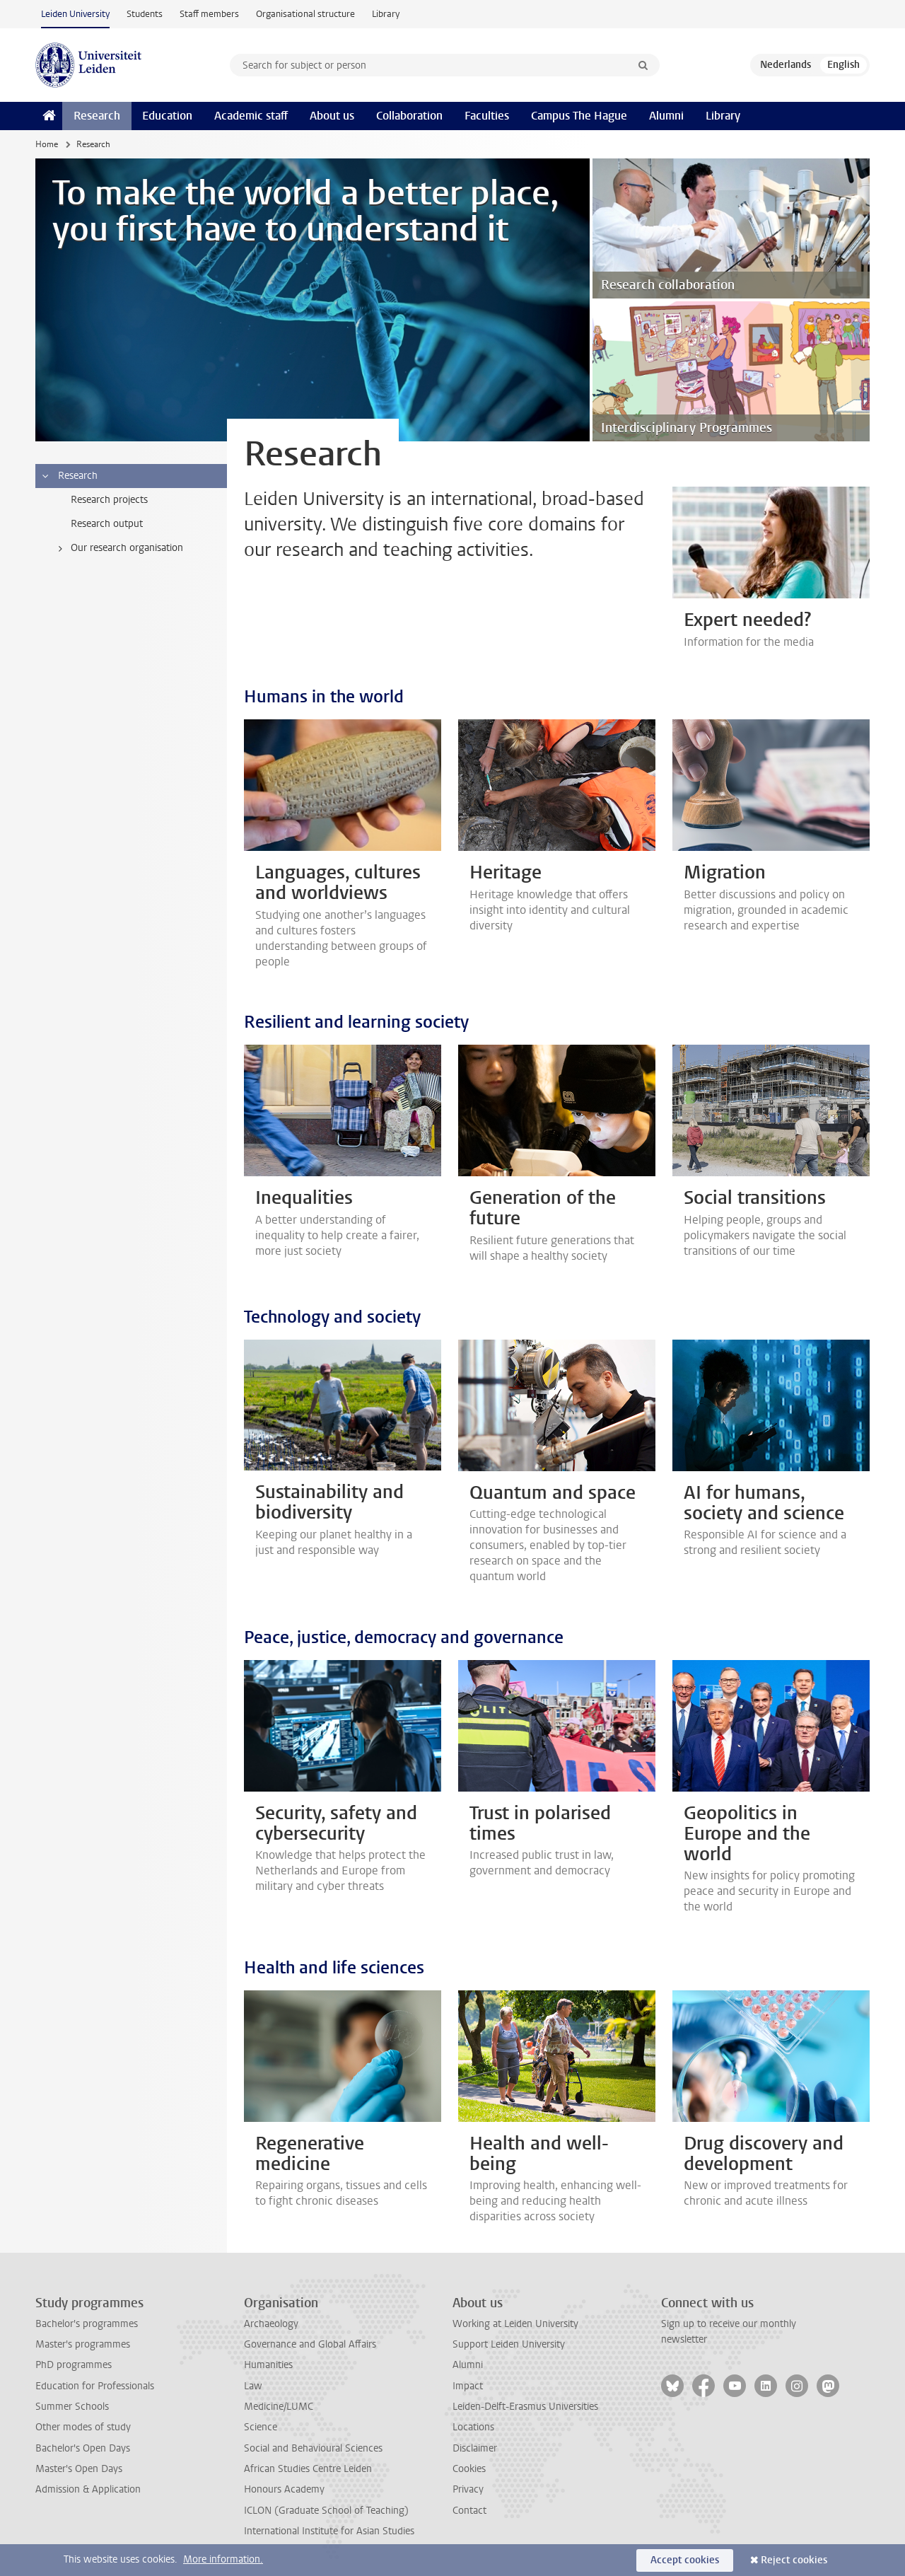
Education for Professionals (94, 2386)
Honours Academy (284, 2489)
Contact (469, 2510)
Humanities (268, 2365)
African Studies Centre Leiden (308, 2469)
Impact (467, 2386)
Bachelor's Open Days (82, 2448)
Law (253, 2386)
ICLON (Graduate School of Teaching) (326, 2510)
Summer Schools (72, 2406)
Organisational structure (305, 14)
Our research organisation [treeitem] (118, 548)
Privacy (468, 2489)
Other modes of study (83, 2427)
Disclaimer (474, 2448)
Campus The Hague (579, 115)
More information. (223, 2559)
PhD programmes (73, 2365)
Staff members (209, 14)
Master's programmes (82, 2344)
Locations (473, 2427)
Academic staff (251, 115)
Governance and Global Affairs (310, 2344)
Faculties (487, 115)
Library (385, 14)
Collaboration (409, 115)
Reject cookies (794, 2560)
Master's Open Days (78, 2469)
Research (97, 115)
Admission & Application (88, 2489)
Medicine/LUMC (278, 2406)
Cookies (469, 2469)
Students (145, 14)
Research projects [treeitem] (109, 499)
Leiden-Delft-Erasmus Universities (525, 2406)
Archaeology (271, 2324)
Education (167, 115)
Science (260, 2427)
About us (332, 115)
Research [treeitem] (69, 476)
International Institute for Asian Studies (329, 2531)
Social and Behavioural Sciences (313, 2448)
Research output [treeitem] (107, 523)
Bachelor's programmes (86, 2324)
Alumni (666, 115)
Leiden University (75, 14)
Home (46, 144)
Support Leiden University (508, 2344)
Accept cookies (684, 2560)
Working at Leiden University (515, 2324)
